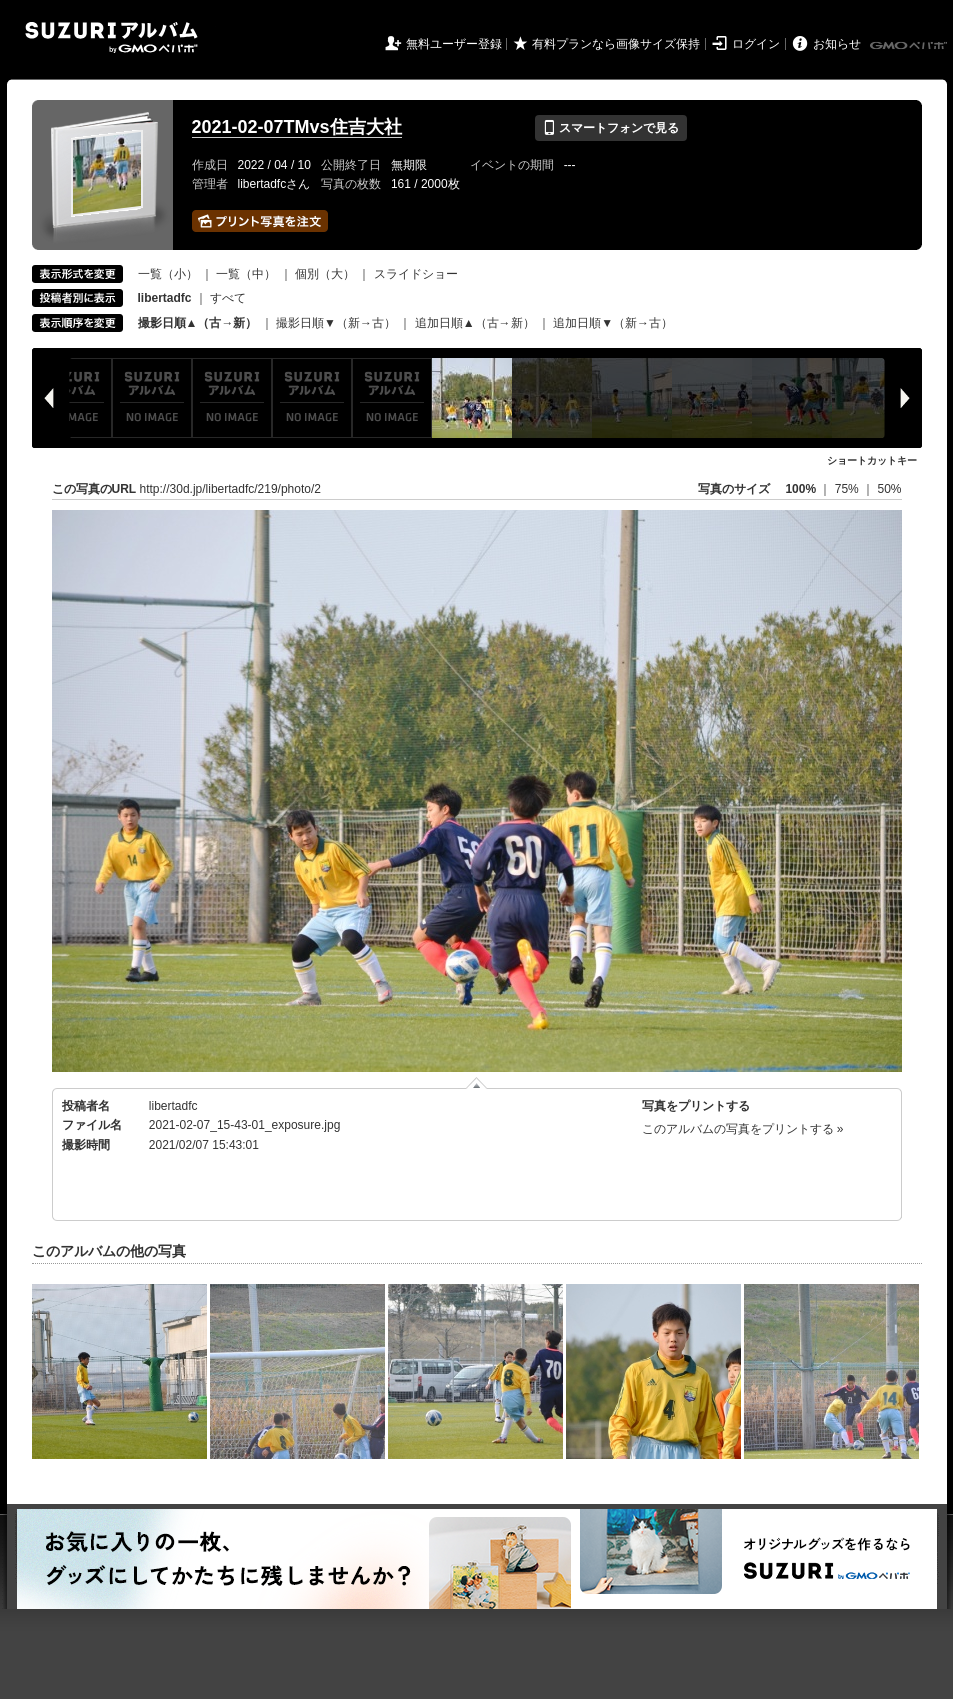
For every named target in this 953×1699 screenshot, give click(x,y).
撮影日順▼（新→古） (336, 323)
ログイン (756, 44)
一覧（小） (168, 274)
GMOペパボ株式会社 (910, 46)
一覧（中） (246, 274)
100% (800, 489)
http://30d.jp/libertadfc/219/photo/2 (230, 489)
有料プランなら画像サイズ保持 (616, 44)
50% (889, 489)
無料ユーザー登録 (454, 44)
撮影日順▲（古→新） (198, 323)
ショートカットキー (872, 460)
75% (848, 489)
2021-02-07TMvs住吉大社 (297, 127)
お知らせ (837, 44)
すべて (228, 298)
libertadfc (173, 1106)
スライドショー (416, 274)
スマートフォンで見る (610, 128)
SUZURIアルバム (111, 37)
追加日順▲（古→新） (475, 323)
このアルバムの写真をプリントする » (743, 1129)
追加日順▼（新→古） (613, 323)
